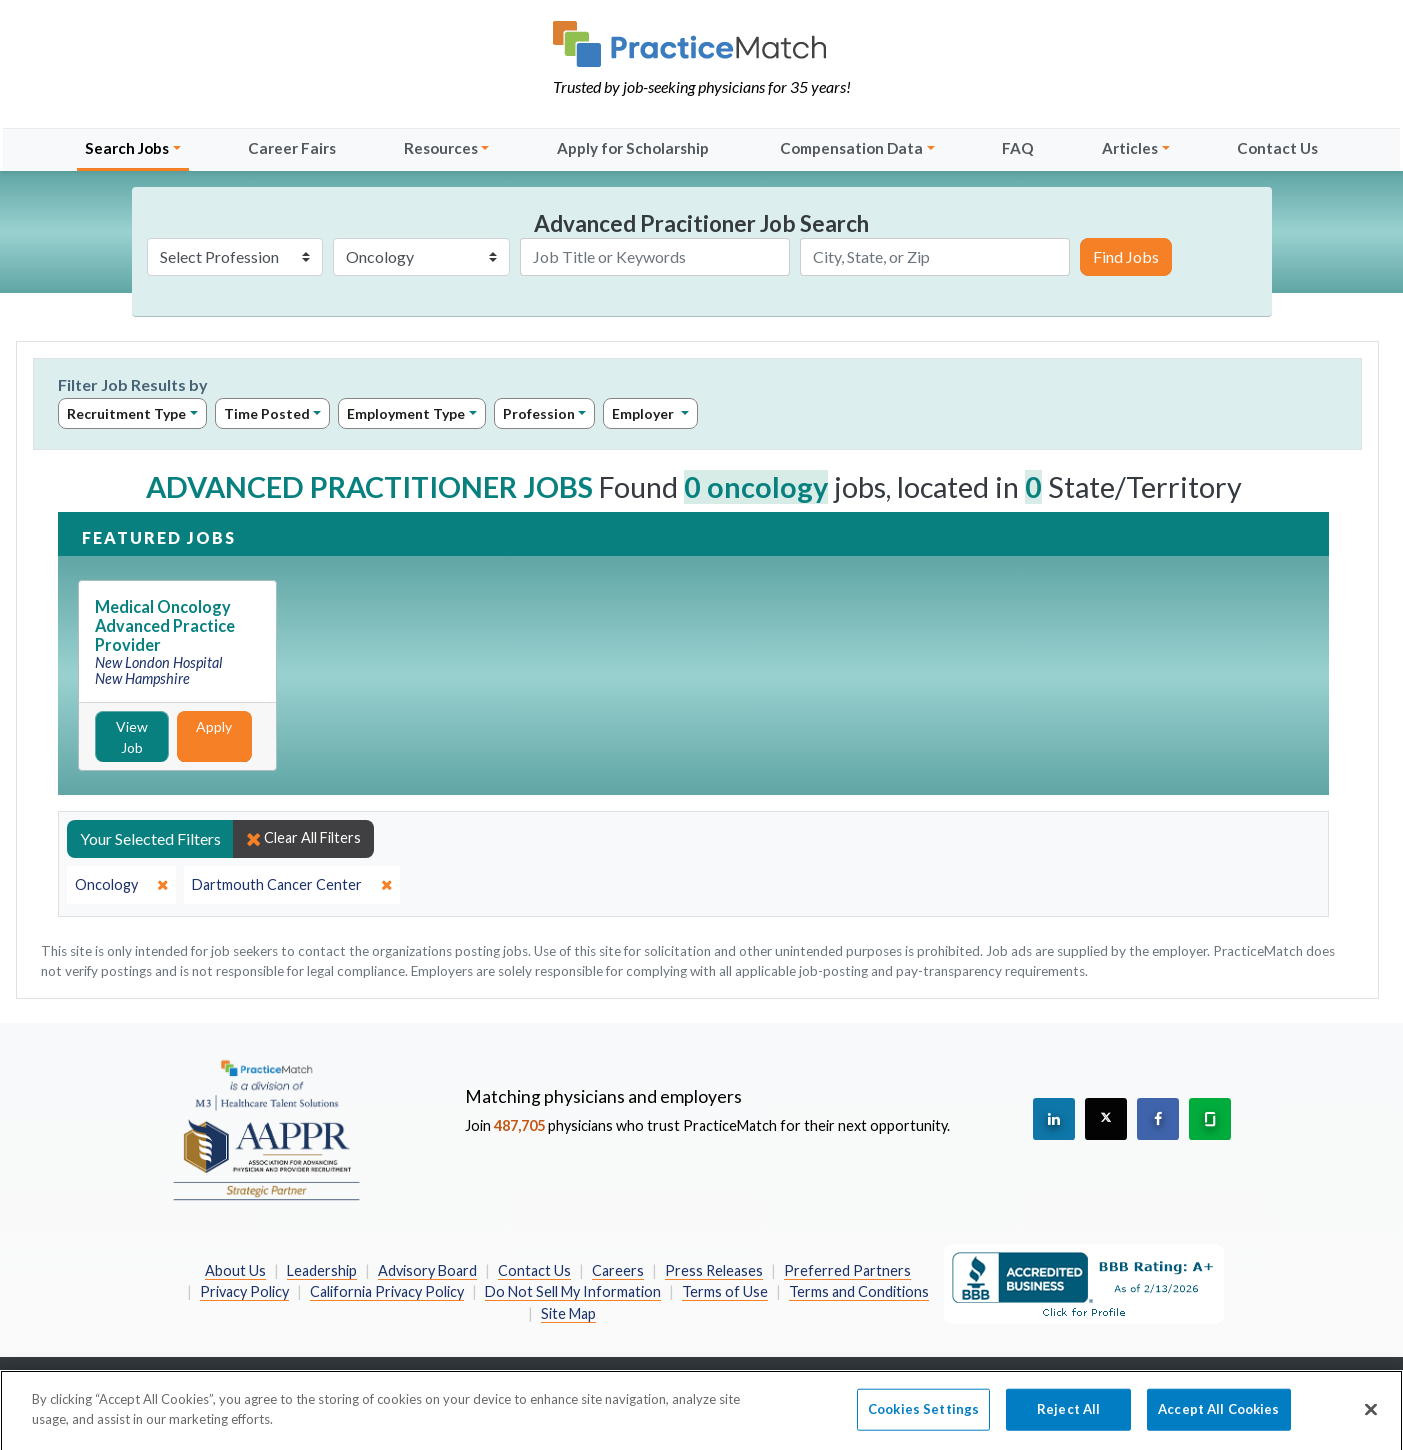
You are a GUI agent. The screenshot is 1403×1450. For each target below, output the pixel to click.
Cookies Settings (923, 1417)
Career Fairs (292, 148)
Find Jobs (1126, 256)
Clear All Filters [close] (303, 838)
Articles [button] (1130, 148)
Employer (644, 413)
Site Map (568, 1313)
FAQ (1018, 148)
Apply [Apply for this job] (214, 726)
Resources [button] (441, 148)
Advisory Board (427, 1270)
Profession (539, 413)
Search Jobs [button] (127, 148)
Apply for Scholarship (633, 148)
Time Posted (267, 413)
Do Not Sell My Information (573, 1291)
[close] (121, 885)
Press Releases (714, 1270)
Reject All (1068, 1417)
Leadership (322, 1270)
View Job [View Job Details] (132, 737)
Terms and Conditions (859, 1291)
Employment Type (406, 413)
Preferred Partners (847, 1270)
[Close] (1371, 1418)
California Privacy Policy (387, 1291)
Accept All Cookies (1218, 1417)
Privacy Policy (244, 1291)
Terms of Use (725, 1291)
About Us (235, 1270)
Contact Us (1277, 148)
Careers (618, 1270)
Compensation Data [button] (851, 148)
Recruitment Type (126, 413)
